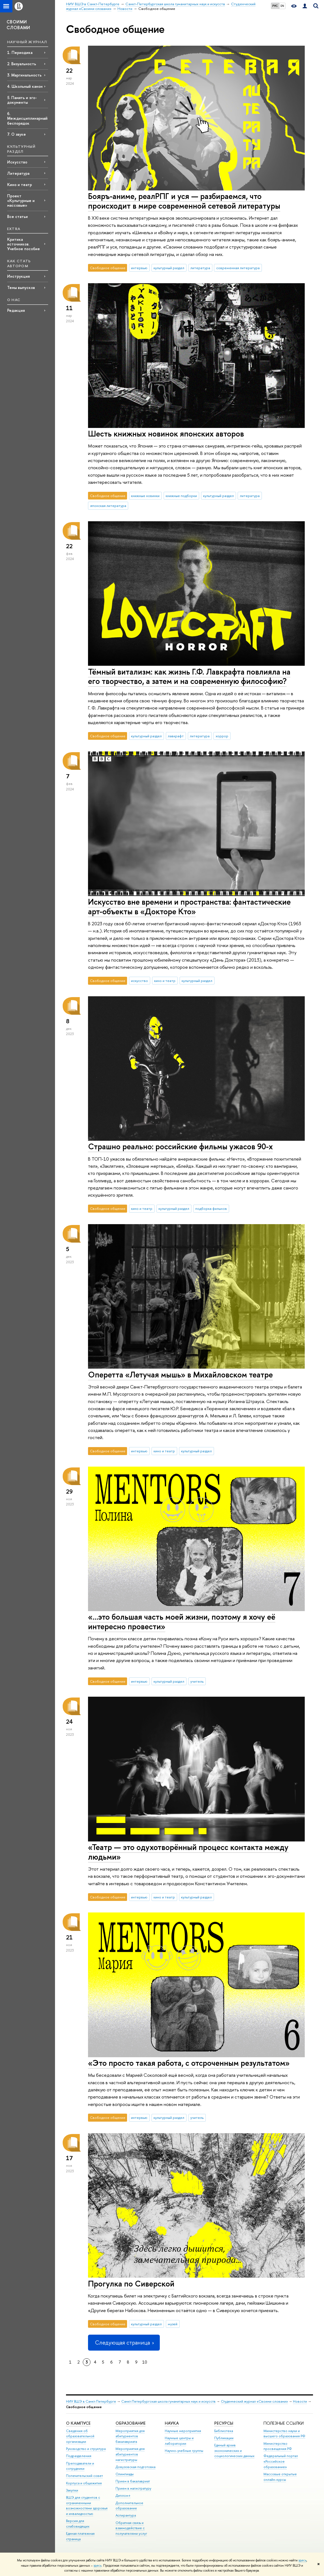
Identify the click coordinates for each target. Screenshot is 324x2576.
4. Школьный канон (25, 86)
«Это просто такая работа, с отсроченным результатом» (189, 2062)
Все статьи (17, 216)
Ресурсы (223, 2423)
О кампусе (78, 2423)
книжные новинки (145, 495)
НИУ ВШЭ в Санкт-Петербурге (91, 2401)
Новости (300, 2401)
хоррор (222, 735)
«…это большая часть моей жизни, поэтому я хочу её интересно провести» (181, 1621)
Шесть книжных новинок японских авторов (166, 433)
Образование (130, 2423)
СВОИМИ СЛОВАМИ (18, 25)
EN (282, 6)
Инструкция (18, 276)
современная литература (238, 267)
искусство (139, 980)
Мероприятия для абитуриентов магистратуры (130, 2454)
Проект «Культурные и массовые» (21, 200)
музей (172, 2323)
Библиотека (223, 2430)
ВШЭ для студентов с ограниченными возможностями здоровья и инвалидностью (87, 2505)
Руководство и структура (86, 2448)
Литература (18, 173)
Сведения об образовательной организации (80, 2436)
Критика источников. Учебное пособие (23, 244)
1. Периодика (19, 52)
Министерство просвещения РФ (277, 2446)
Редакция (16, 310)
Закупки (72, 2490)
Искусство (17, 162)
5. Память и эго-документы (22, 100)
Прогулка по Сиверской (131, 2283)
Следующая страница (124, 2342)
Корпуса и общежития (84, 2483)
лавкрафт (176, 735)
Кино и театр (19, 184)
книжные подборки (181, 495)
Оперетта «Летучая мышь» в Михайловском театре (180, 1374)
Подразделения (78, 2456)
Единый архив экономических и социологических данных (234, 2450)
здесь (302, 2560)
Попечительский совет (84, 2475)
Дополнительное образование (129, 2506)
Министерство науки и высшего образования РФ (284, 2433)
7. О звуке (16, 134)
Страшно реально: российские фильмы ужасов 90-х (180, 1146)
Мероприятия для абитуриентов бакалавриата (130, 2436)
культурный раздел (168, 267)
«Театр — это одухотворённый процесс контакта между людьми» (188, 1852)
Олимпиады (125, 2474)
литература (200, 267)
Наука (172, 2423)
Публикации (224, 2438)
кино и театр (164, 980)
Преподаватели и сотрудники (80, 2466)
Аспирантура (126, 2515)
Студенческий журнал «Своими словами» (254, 2401)
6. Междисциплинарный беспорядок (27, 118)
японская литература (108, 505)
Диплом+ (123, 2495)
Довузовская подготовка (135, 2467)
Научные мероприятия (183, 2430)
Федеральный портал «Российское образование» (280, 2461)
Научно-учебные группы (184, 2450)
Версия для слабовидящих (77, 2523)
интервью (139, 267)
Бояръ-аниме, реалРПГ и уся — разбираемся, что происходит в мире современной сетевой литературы (184, 201)
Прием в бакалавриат (133, 2481)
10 (144, 2362)
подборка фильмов (211, 1208)
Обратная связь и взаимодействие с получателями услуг (131, 2528)
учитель (197, 1681)
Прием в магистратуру (133, 2488)
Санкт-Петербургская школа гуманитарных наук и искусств (168, 2401)
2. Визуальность (21, 63)
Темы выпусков (21, 287)
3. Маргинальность (24, 75)
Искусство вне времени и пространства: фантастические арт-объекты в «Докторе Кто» (189, 906)
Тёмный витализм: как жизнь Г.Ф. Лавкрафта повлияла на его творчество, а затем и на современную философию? (189, 676)
